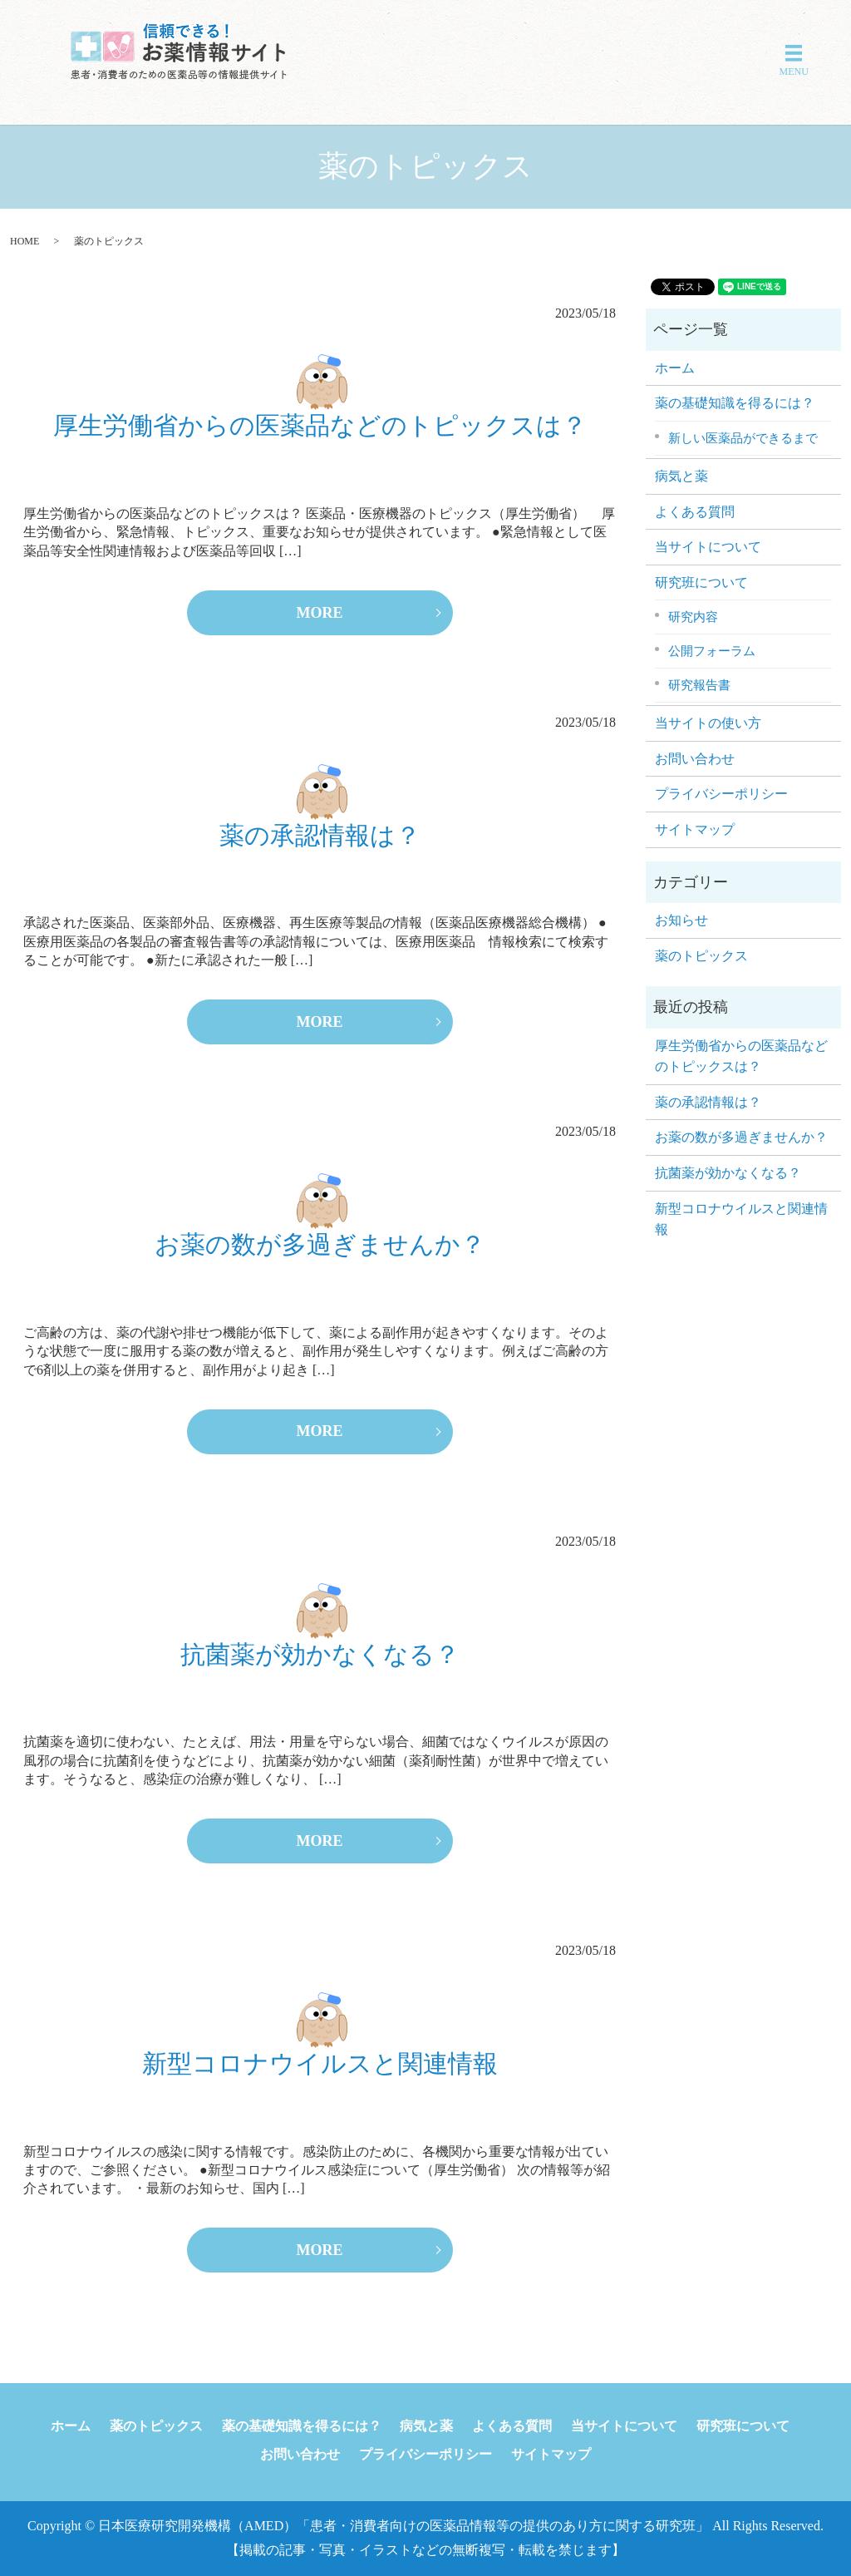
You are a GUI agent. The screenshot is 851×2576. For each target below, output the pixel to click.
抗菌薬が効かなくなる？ (320, 1654)
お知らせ (681, 920)
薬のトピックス (701, 956)
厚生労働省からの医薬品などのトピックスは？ (320, 425)
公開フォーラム (711, 651)
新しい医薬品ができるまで (743, 438)
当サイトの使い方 (708, 723)
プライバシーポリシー (721, 794)
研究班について (701, 582)
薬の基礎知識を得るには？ (734, 403)
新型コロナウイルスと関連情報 (320, 2063)
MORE (320, 613)
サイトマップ (695, 829)
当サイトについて (708, 547)
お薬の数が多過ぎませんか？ (320, 1244)
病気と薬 (681, 476)
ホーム (675, 368)
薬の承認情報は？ (320, 835)
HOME (24, 241)
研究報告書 (699, 685)
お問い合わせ (695, 759)
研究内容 (693, 616)
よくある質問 (695, 512)
